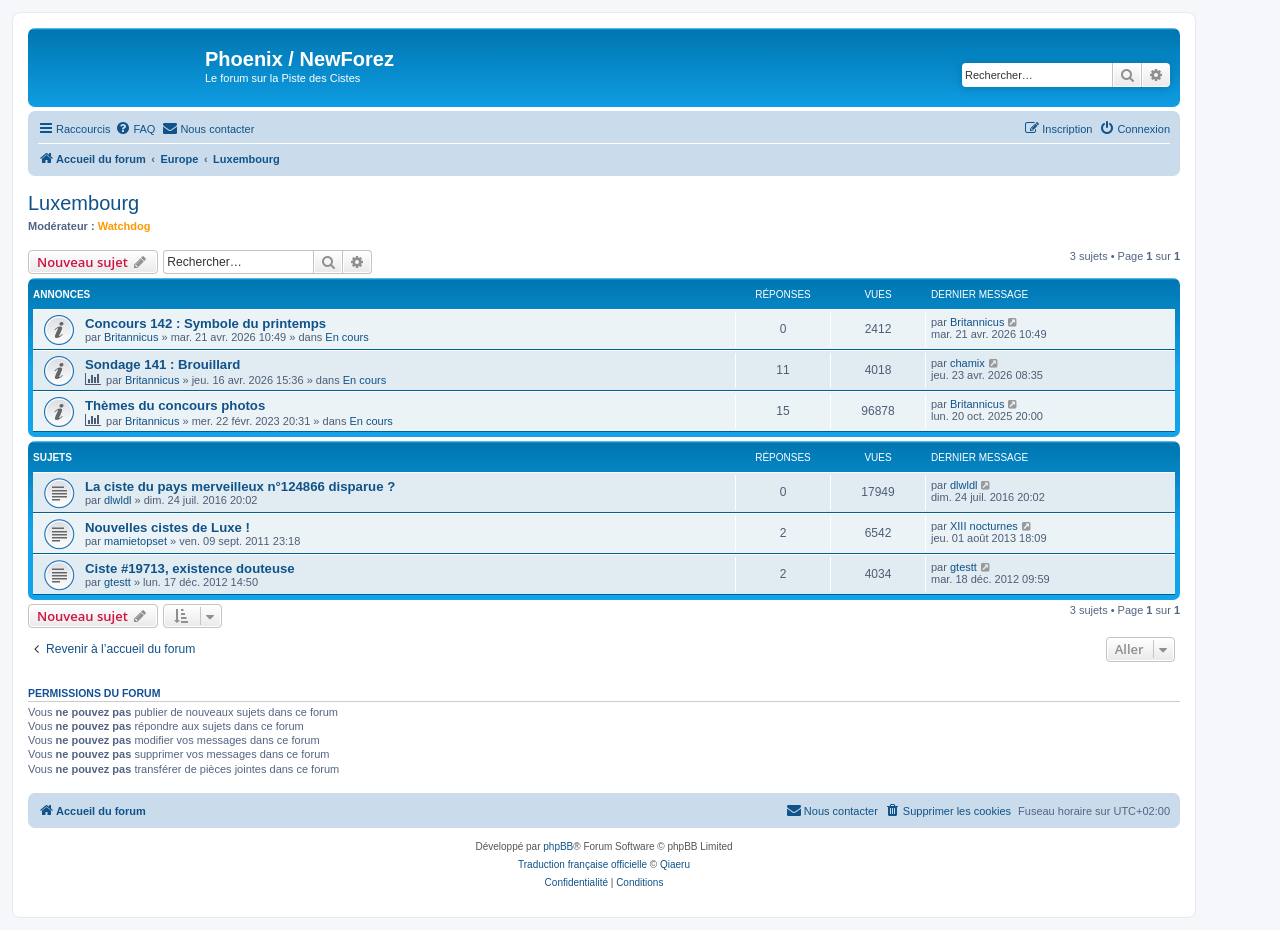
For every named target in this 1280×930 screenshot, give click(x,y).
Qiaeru (675, 864)
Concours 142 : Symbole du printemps (205, 323)
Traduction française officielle (582, 864)
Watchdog (124, 226)
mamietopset (135, 541)
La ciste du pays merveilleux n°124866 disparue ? (240, 486)
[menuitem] (135, 129)
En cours (346, 337)
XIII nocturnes (984, 526)
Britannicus (131, 337)
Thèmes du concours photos (175, 405)
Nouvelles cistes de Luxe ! (167, 527)
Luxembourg (83, 203)
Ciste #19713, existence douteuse (190, 568)
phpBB (558, 846)
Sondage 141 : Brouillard (162, 364)
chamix (967, 363)
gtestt (117, 582)
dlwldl (118, 500)
